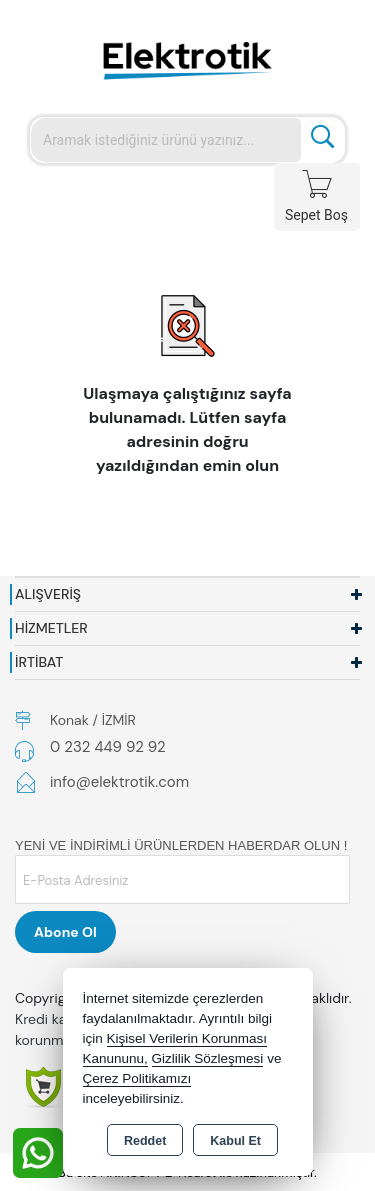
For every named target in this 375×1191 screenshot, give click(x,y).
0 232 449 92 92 (108, 747)
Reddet (145, 1141)
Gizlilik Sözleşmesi (208, 1058)
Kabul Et (235, 1141)
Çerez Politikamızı (137, 1078)
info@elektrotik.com (119, 782)
